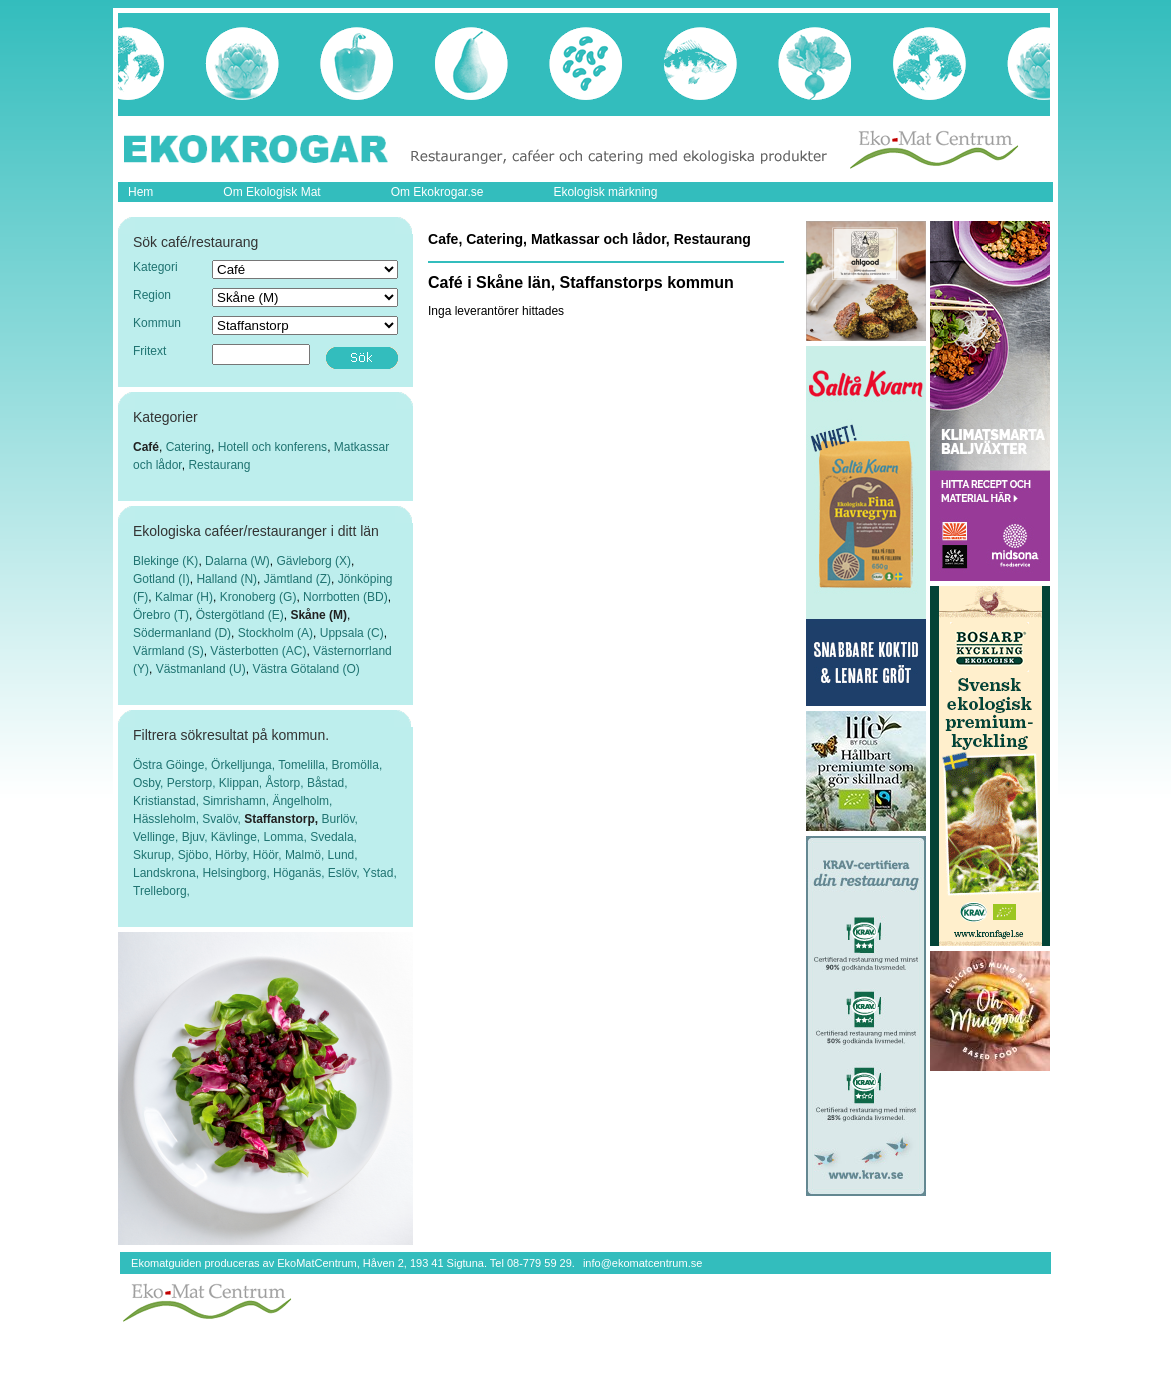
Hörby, (234, 855)
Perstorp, (193, 783)
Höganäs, (300, 873)
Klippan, (242, 783)
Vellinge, (157, 837)
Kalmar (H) (184, 597)
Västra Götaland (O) (305, 669)
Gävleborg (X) (313, 561)
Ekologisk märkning (605, 192)
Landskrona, (167, 873)
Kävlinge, (237, 837)
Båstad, (327, 783)
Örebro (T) (161, 615)
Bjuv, (196, 837)
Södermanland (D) (182, 633)
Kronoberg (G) (258, 597)
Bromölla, (357, 765)
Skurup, (155, 855)
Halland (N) (226, 579)
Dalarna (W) (237, 561)
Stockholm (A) (275, 633)
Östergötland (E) (240, 615)
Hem (140, 192)
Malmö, (306, 855)
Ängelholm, (302, 801)
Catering (188, 447)
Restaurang (219, 465)
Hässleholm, (167, 819)
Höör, (269, 855)
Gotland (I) (161, 579)
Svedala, (333, 837)
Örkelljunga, (244, 765)
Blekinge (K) (165, 561)
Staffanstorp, (282, 819)
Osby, (150, 783)
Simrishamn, (237, 801)
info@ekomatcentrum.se (642, 1263)
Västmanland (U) (201, 669)
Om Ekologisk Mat (271, 192)
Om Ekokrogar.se (437, 192)
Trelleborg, (161, 891)
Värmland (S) (168, 651)
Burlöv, (340, 819)
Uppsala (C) (352, 633)
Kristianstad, (167, 801)
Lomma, (287, 837)
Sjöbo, (196, 855)
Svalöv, (223, 819)
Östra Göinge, (172, 765)
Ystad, (380, 873)
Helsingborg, (237, 873)
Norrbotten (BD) (345, 597)
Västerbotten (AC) (258, 651)
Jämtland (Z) (297, 579)
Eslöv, (345, 873)
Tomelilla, (304, 765)
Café (146, 447)
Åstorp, (286, 783)
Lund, (343, 855)
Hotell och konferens (272, 447)
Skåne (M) (318, 615)
